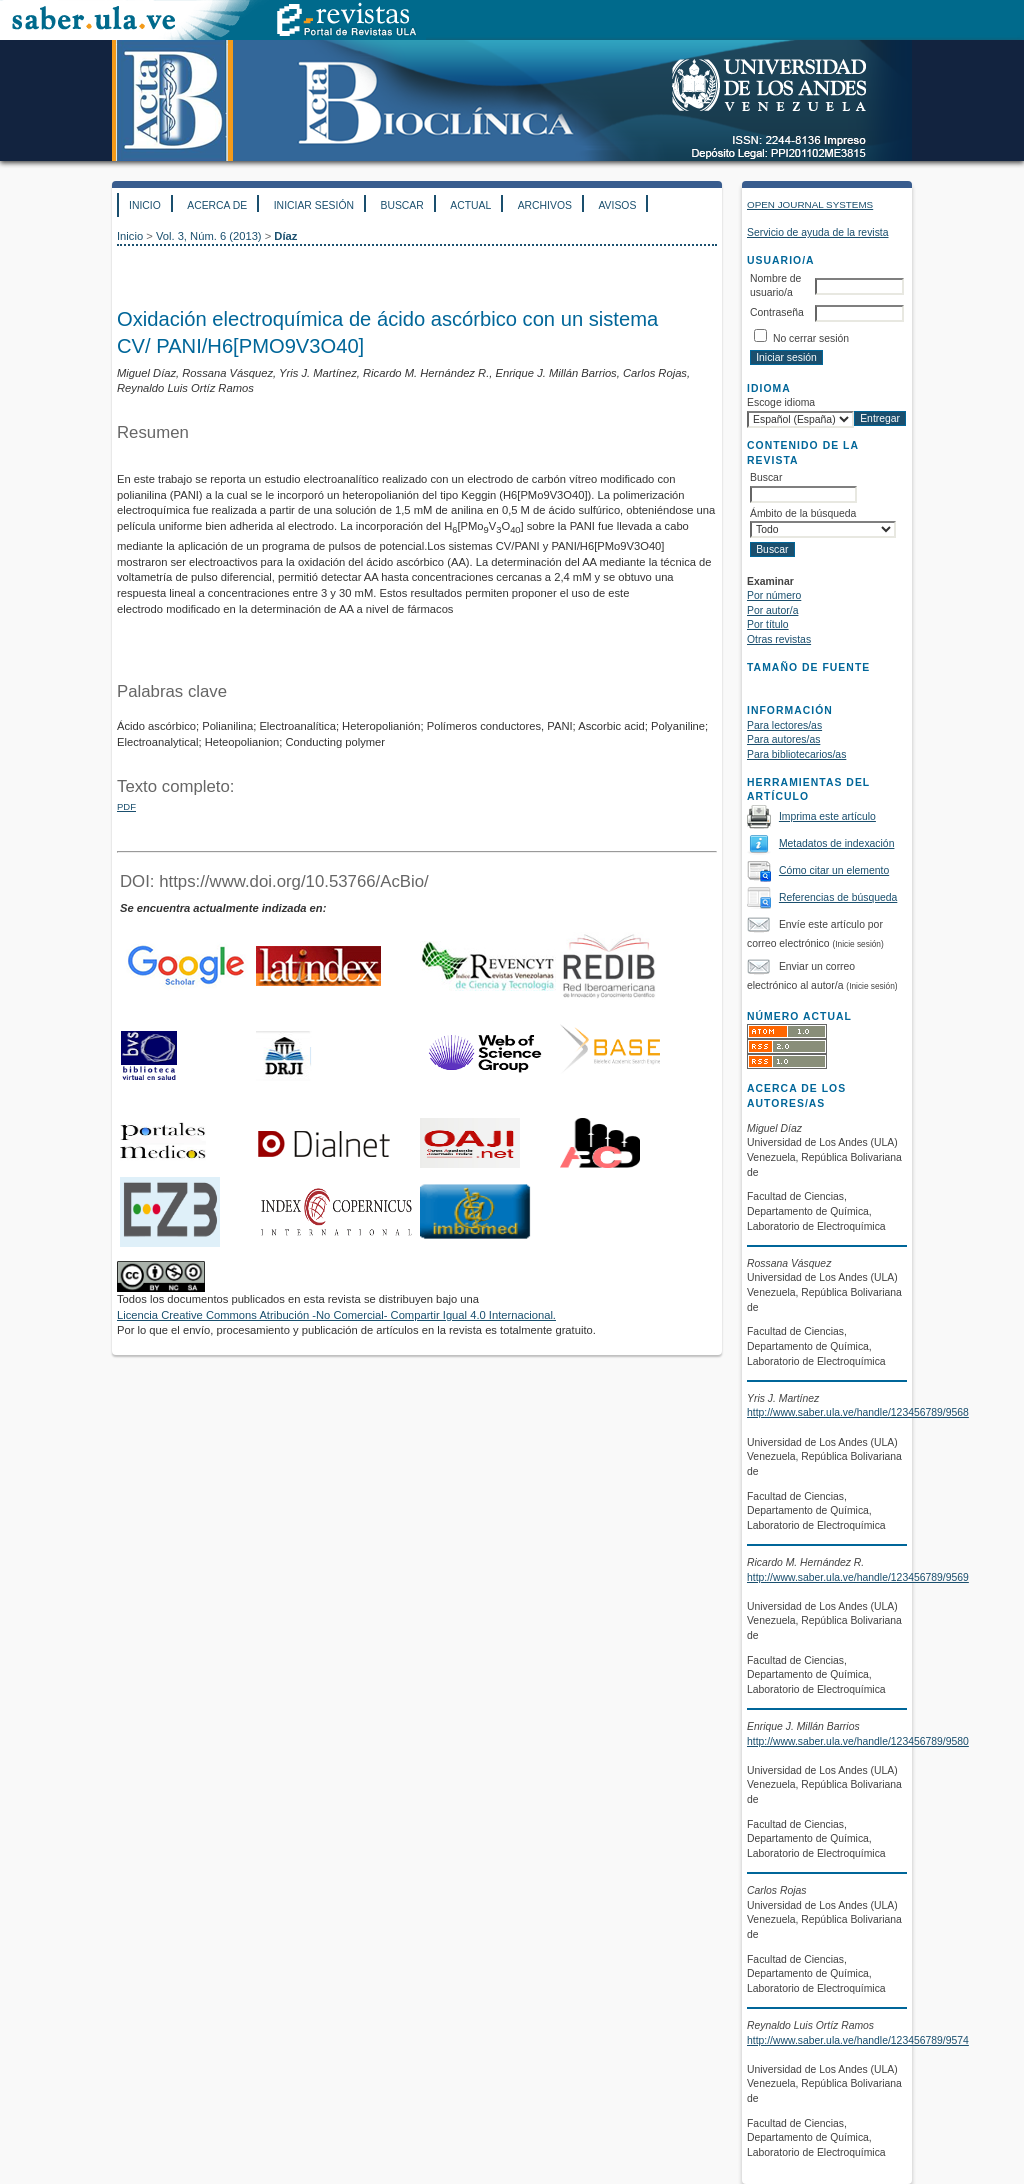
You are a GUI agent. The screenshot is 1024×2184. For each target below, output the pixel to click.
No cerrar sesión (811, 338)
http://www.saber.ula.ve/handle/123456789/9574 (858, 2040)
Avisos (617, 205)
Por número (774, 595)
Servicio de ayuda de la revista (818, 232)
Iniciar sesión (314, 205)
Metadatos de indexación (837, 843)
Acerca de (217, 205)
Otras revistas (779, 639)
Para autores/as (783, 739)
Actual (470, 205)
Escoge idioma (781, 402)
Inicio (145, 205)
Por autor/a (772, 610)
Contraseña (777, 312)
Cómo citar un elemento (834, 870)
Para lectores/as (784, 725)
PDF (126, 806)
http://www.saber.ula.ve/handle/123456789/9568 (858, 1412)
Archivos (545, 205)
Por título (768, 624)
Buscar (401, 205)
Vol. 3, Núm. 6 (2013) (209, 236)
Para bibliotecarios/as (796, 754)
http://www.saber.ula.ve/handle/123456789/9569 (858, 1577)
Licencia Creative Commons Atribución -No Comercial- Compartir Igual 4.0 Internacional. (336, 1315)
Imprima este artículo (827, 816)
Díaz (285, 236)
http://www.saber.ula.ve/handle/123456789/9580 (858, 1741)
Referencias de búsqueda (838, 897)
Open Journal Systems (810, 204)
